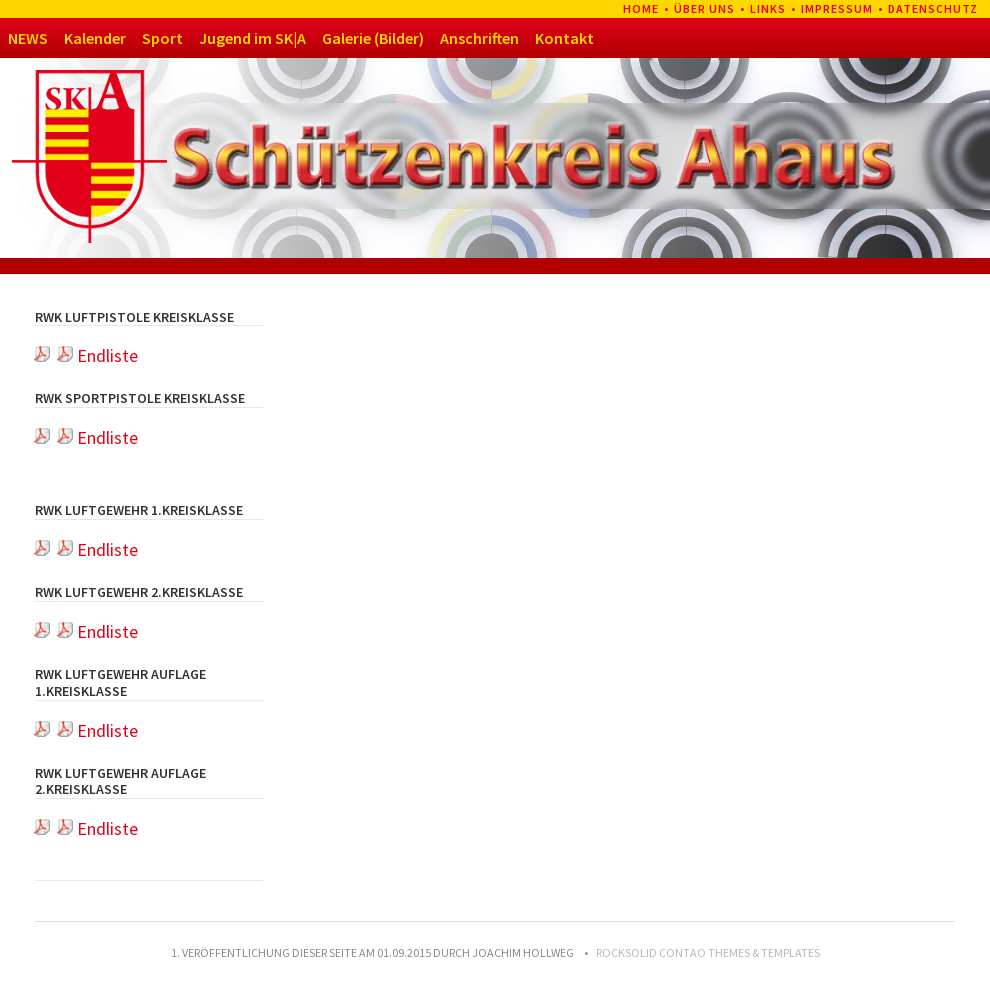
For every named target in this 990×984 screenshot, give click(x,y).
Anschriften (479, 38)
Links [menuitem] (768, 8)
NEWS (28, 38)
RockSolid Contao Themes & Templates (708, 952)
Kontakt (564, 38)
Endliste (97, 355)
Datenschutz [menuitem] (933, 8)
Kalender (95, 38)
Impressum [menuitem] (837, 8)
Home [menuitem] (641, 8)
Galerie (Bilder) (373, 38)
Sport (162, 38)
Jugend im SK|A (252, 38)
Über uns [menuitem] (704, 8)
